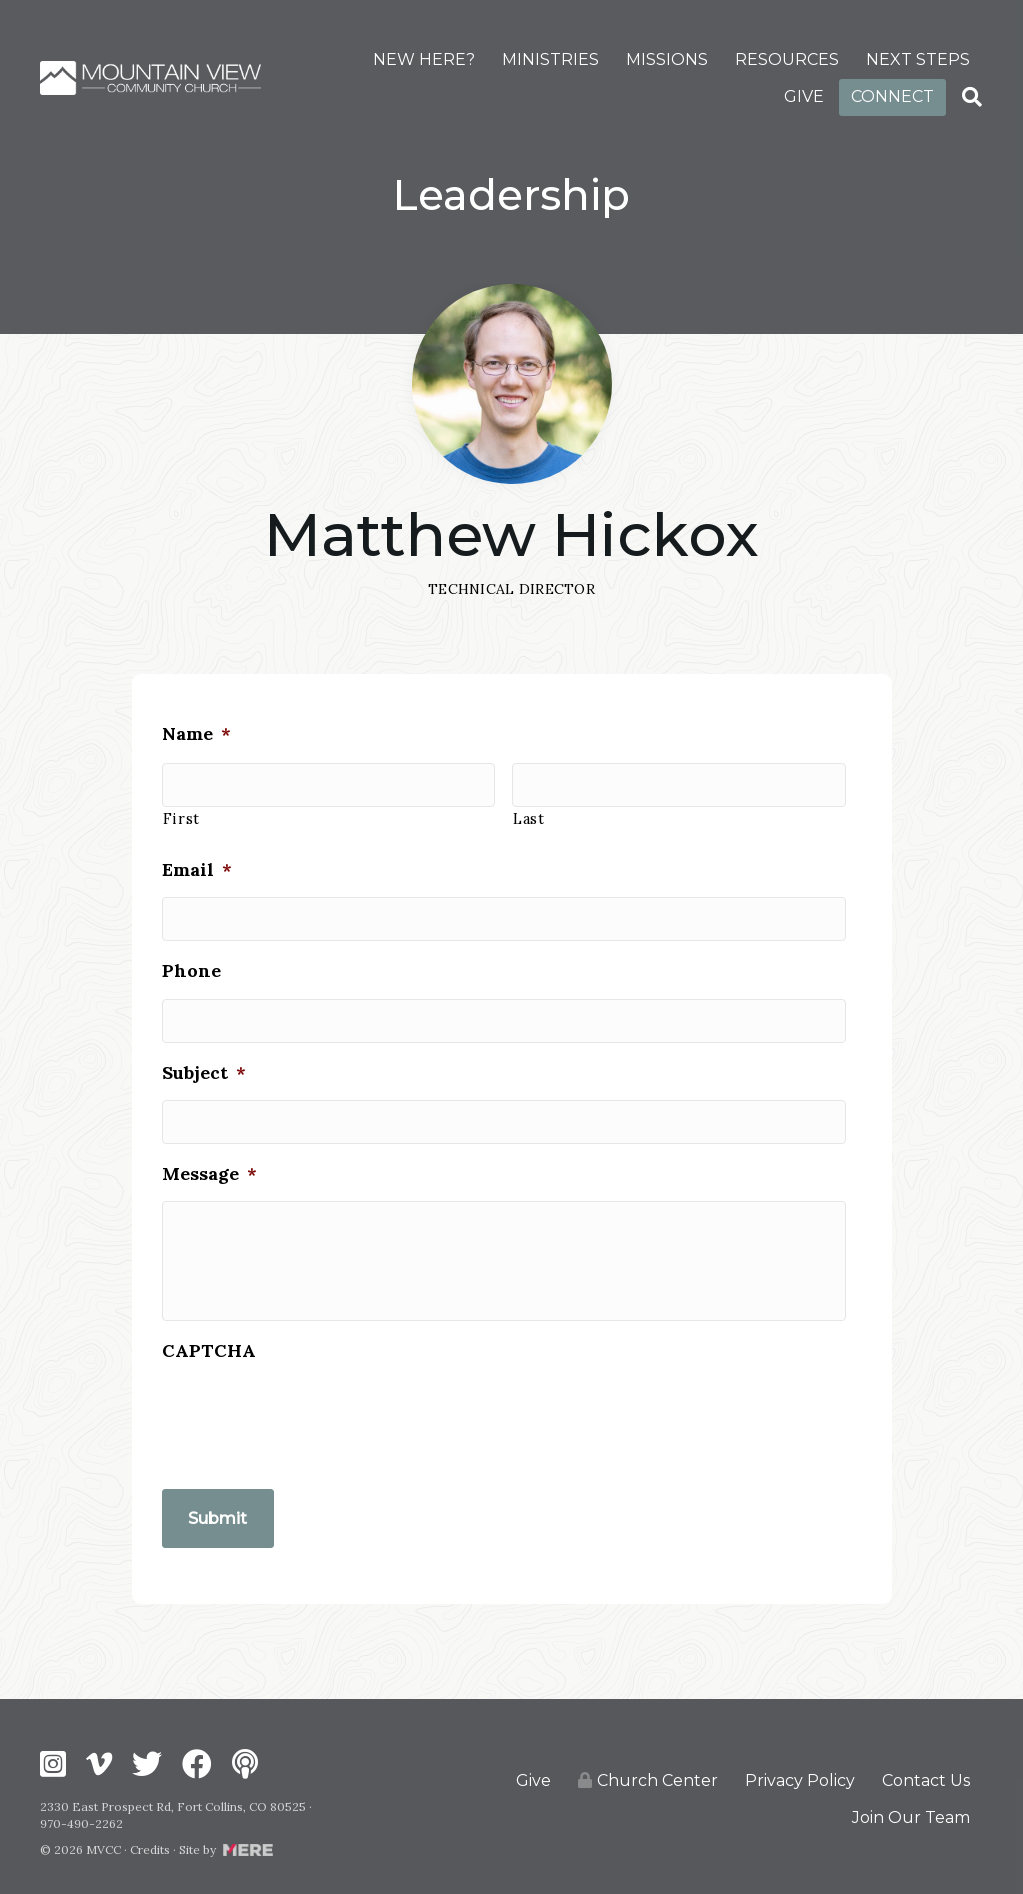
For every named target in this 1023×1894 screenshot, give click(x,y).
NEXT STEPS (918, 59)
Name (196, 726)
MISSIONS (667, 59)
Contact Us (926, 1774)
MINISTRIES (550, 59)
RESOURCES (787, 59)
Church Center (648, 1774)
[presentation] (314, 1426)
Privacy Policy (800, 1774)
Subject (204, 1046)
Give (533, 1774)
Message (209, 1141)
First (181, 805)
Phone (191, 951)
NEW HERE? (424, 59)
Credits (150, 1843)
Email (197, 855)
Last (529, 805)
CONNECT (892, 96)
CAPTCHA (209, 1358)
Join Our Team (911, 1811)
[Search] (972, 97)
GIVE (804, 96)
